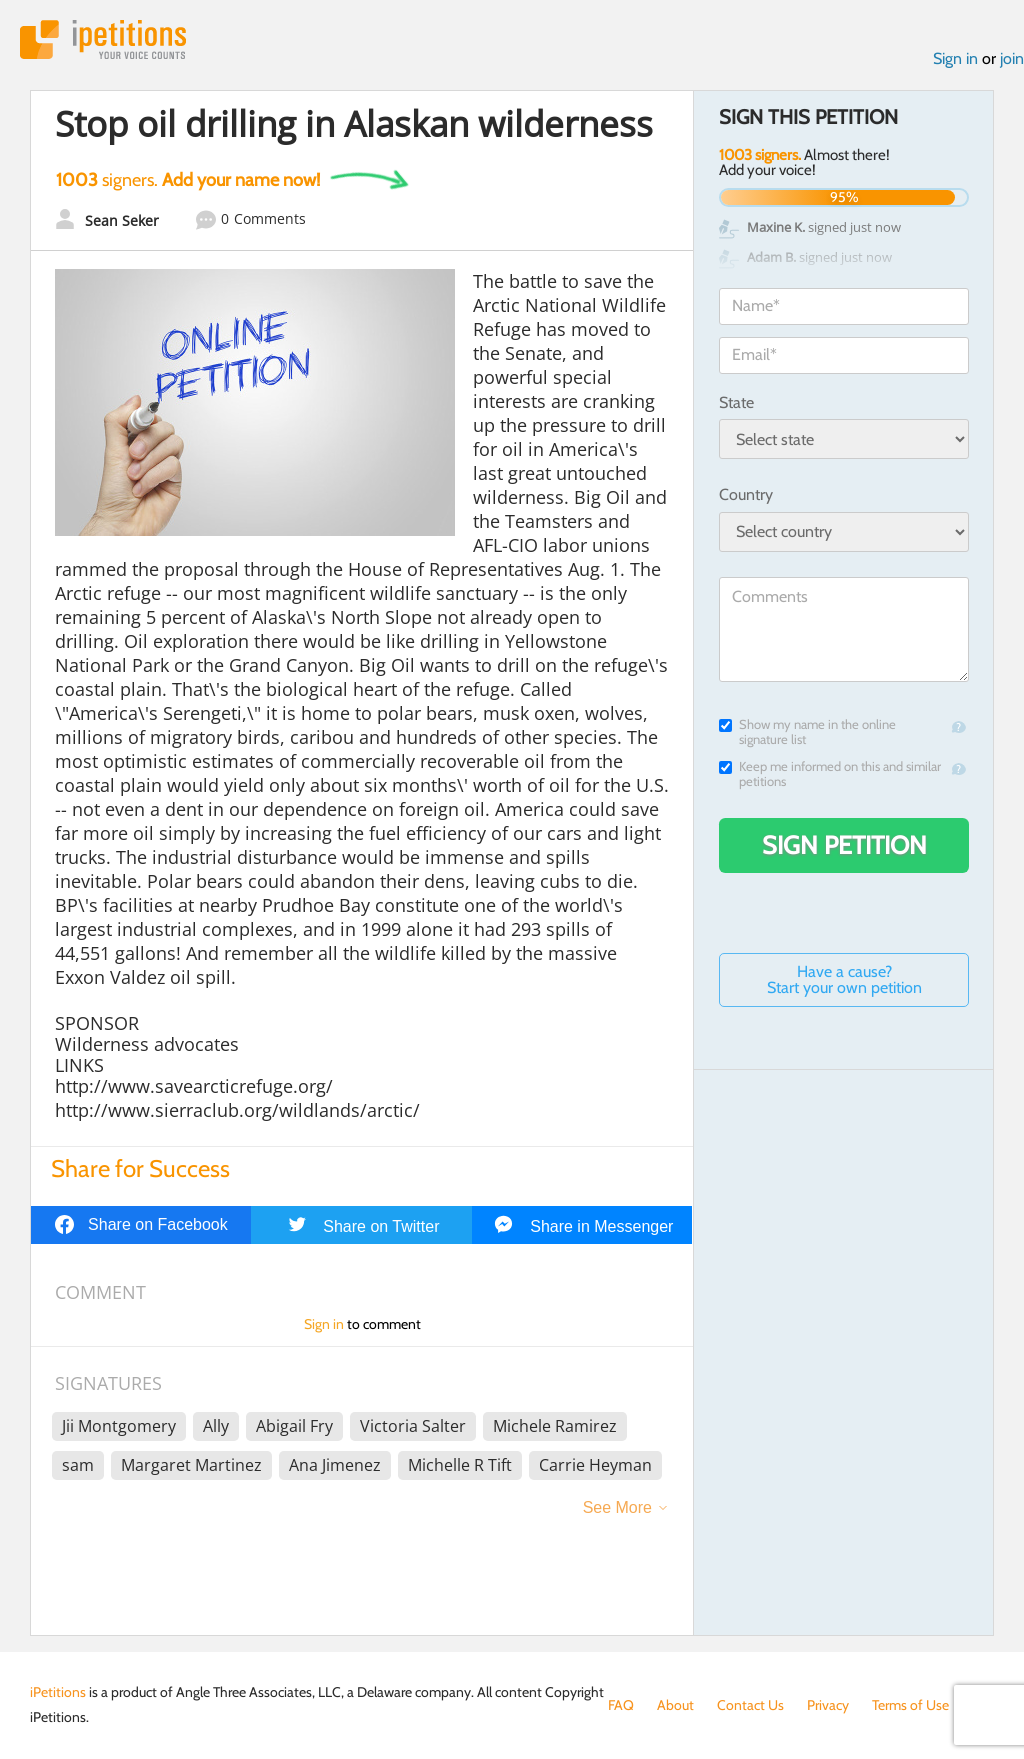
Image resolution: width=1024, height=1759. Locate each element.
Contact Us (750, 1705)
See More (617, 1507)
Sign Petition (844, 845)
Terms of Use (910, 1705)
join (1012, 58)
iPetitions (103, 39)
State (736, 402)
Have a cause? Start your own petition (844, 979)
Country (746, 494)
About (675, 1705)
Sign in (955, 58)
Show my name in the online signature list (807, 732)
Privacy (828, 1705)
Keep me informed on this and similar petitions (830, 774)
